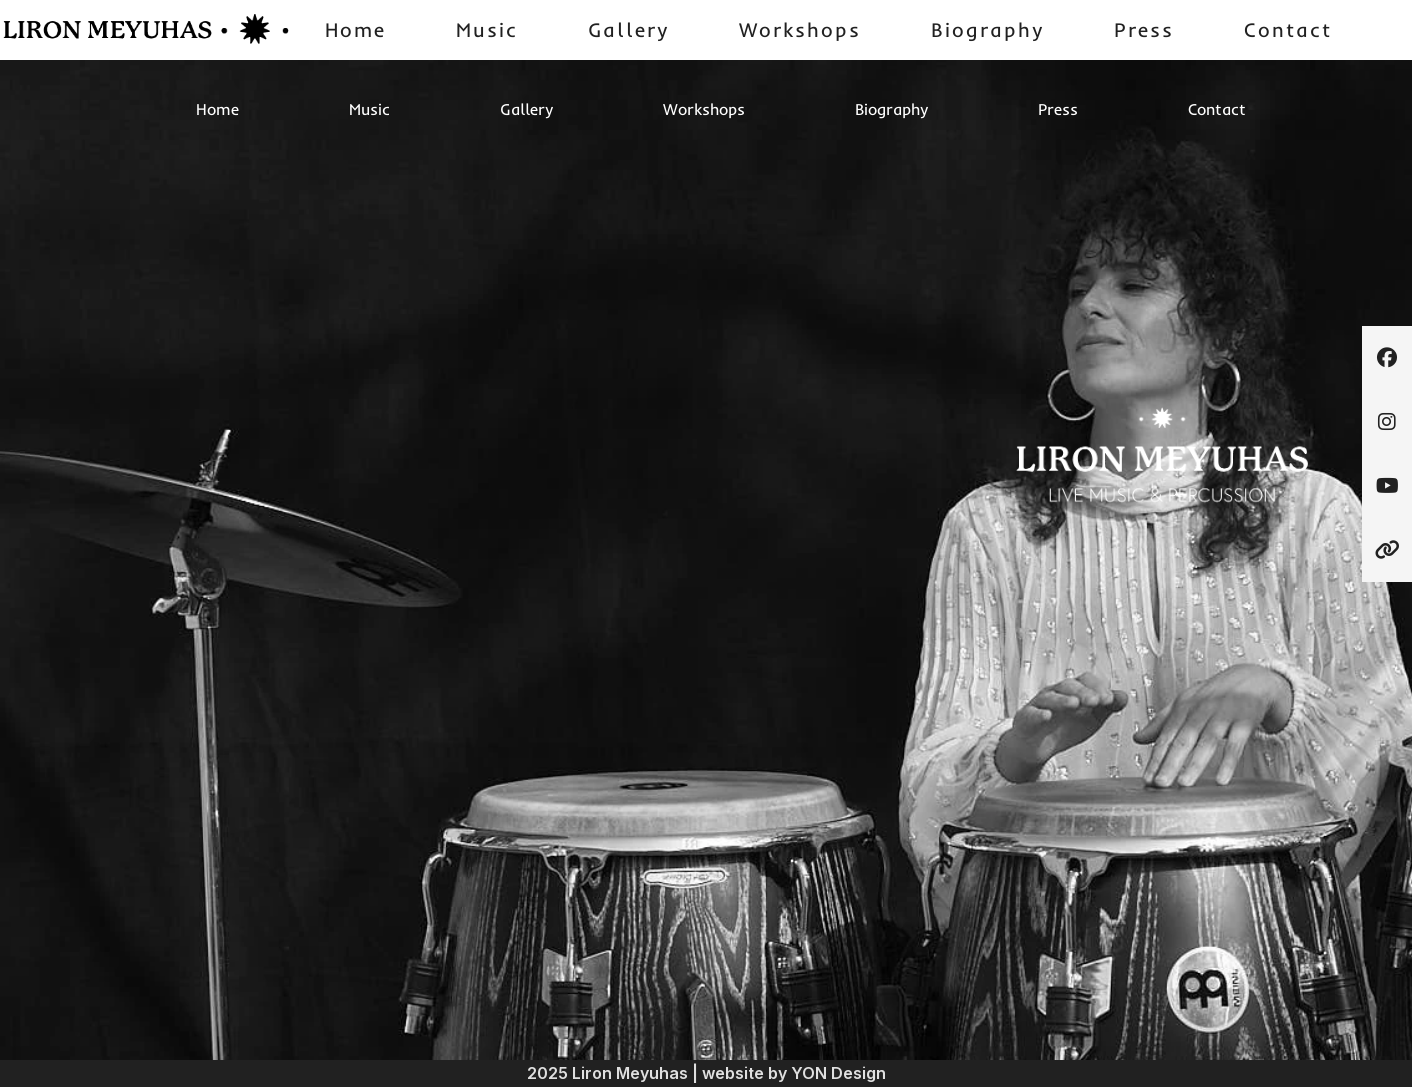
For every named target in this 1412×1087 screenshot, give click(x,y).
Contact (1288, 29)
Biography (987, 29)
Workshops (800, 29)
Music (487, 29)
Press (1144, 29)
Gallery (628, 29)
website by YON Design (794, 1073)
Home (355, 29)
